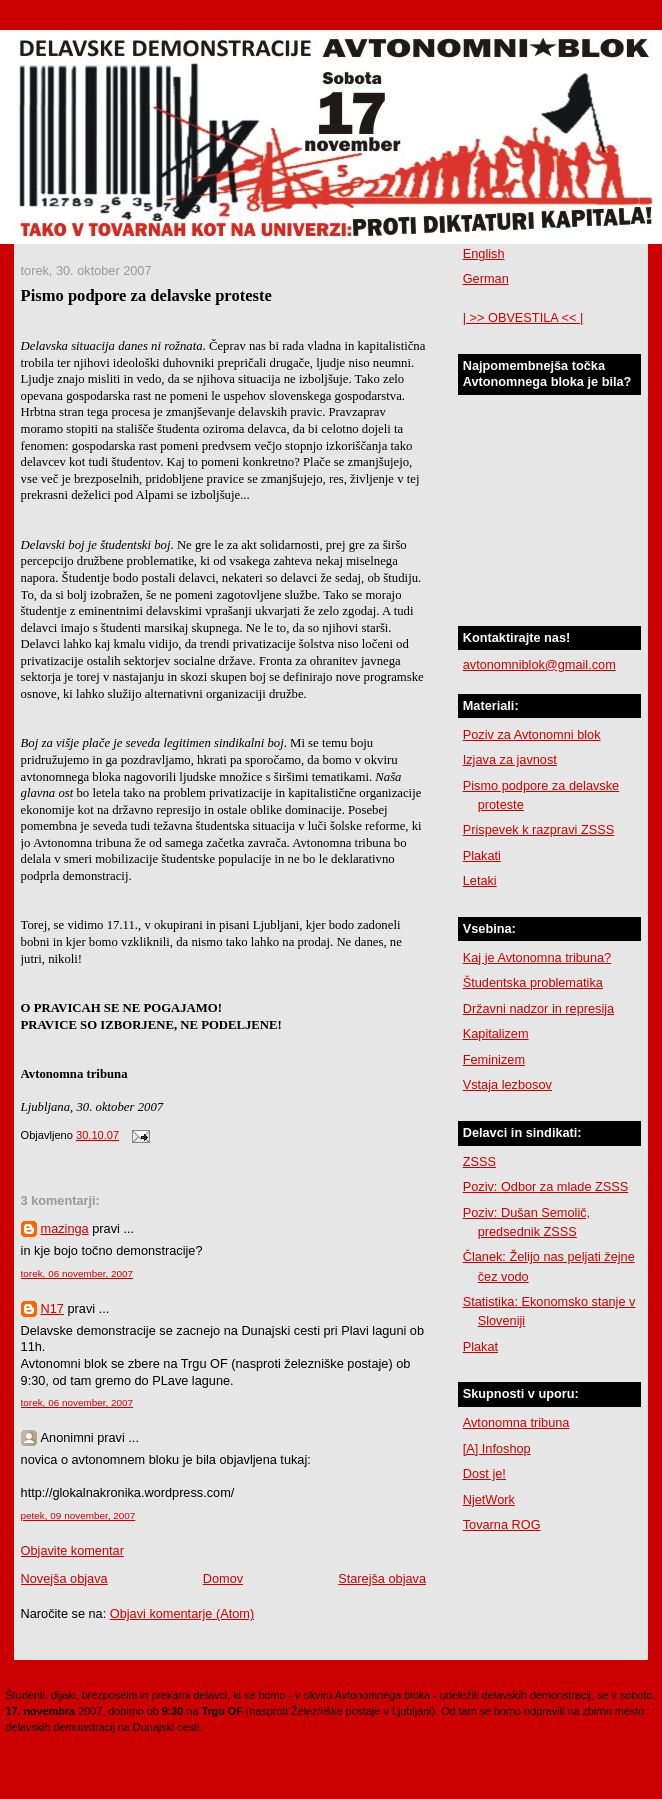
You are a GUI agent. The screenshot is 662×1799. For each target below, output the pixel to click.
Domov (223, 1578)
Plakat (480, 1346)
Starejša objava (382, 1578)
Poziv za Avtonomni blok (532, 734)
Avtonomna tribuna (516, 1422)
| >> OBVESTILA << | (523, 317)
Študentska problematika (533, 982)
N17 (52, 1308)
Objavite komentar (72, 1550)
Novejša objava (64, 1578)
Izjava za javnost (510, 759)
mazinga (65, 1228)
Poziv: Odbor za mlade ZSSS (546, 1186)
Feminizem (494, 1059)
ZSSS (479, 1161)
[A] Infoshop (497, 1448)
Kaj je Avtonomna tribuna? (537, 957)
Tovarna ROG (502, 1524)
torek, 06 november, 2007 (77, 1273)
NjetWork (489, 1499)
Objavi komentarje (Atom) (182, 1613)
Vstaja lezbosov (507, 1084)
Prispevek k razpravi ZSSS (538, 829)
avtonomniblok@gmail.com (539, 664)
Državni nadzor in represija (538, 1008)
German (486, 278)
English (484, 253)
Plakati (482, 855)
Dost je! (484, 1473)
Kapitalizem (496, 1033)
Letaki (480, 880)
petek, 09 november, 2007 (78, 1515)
